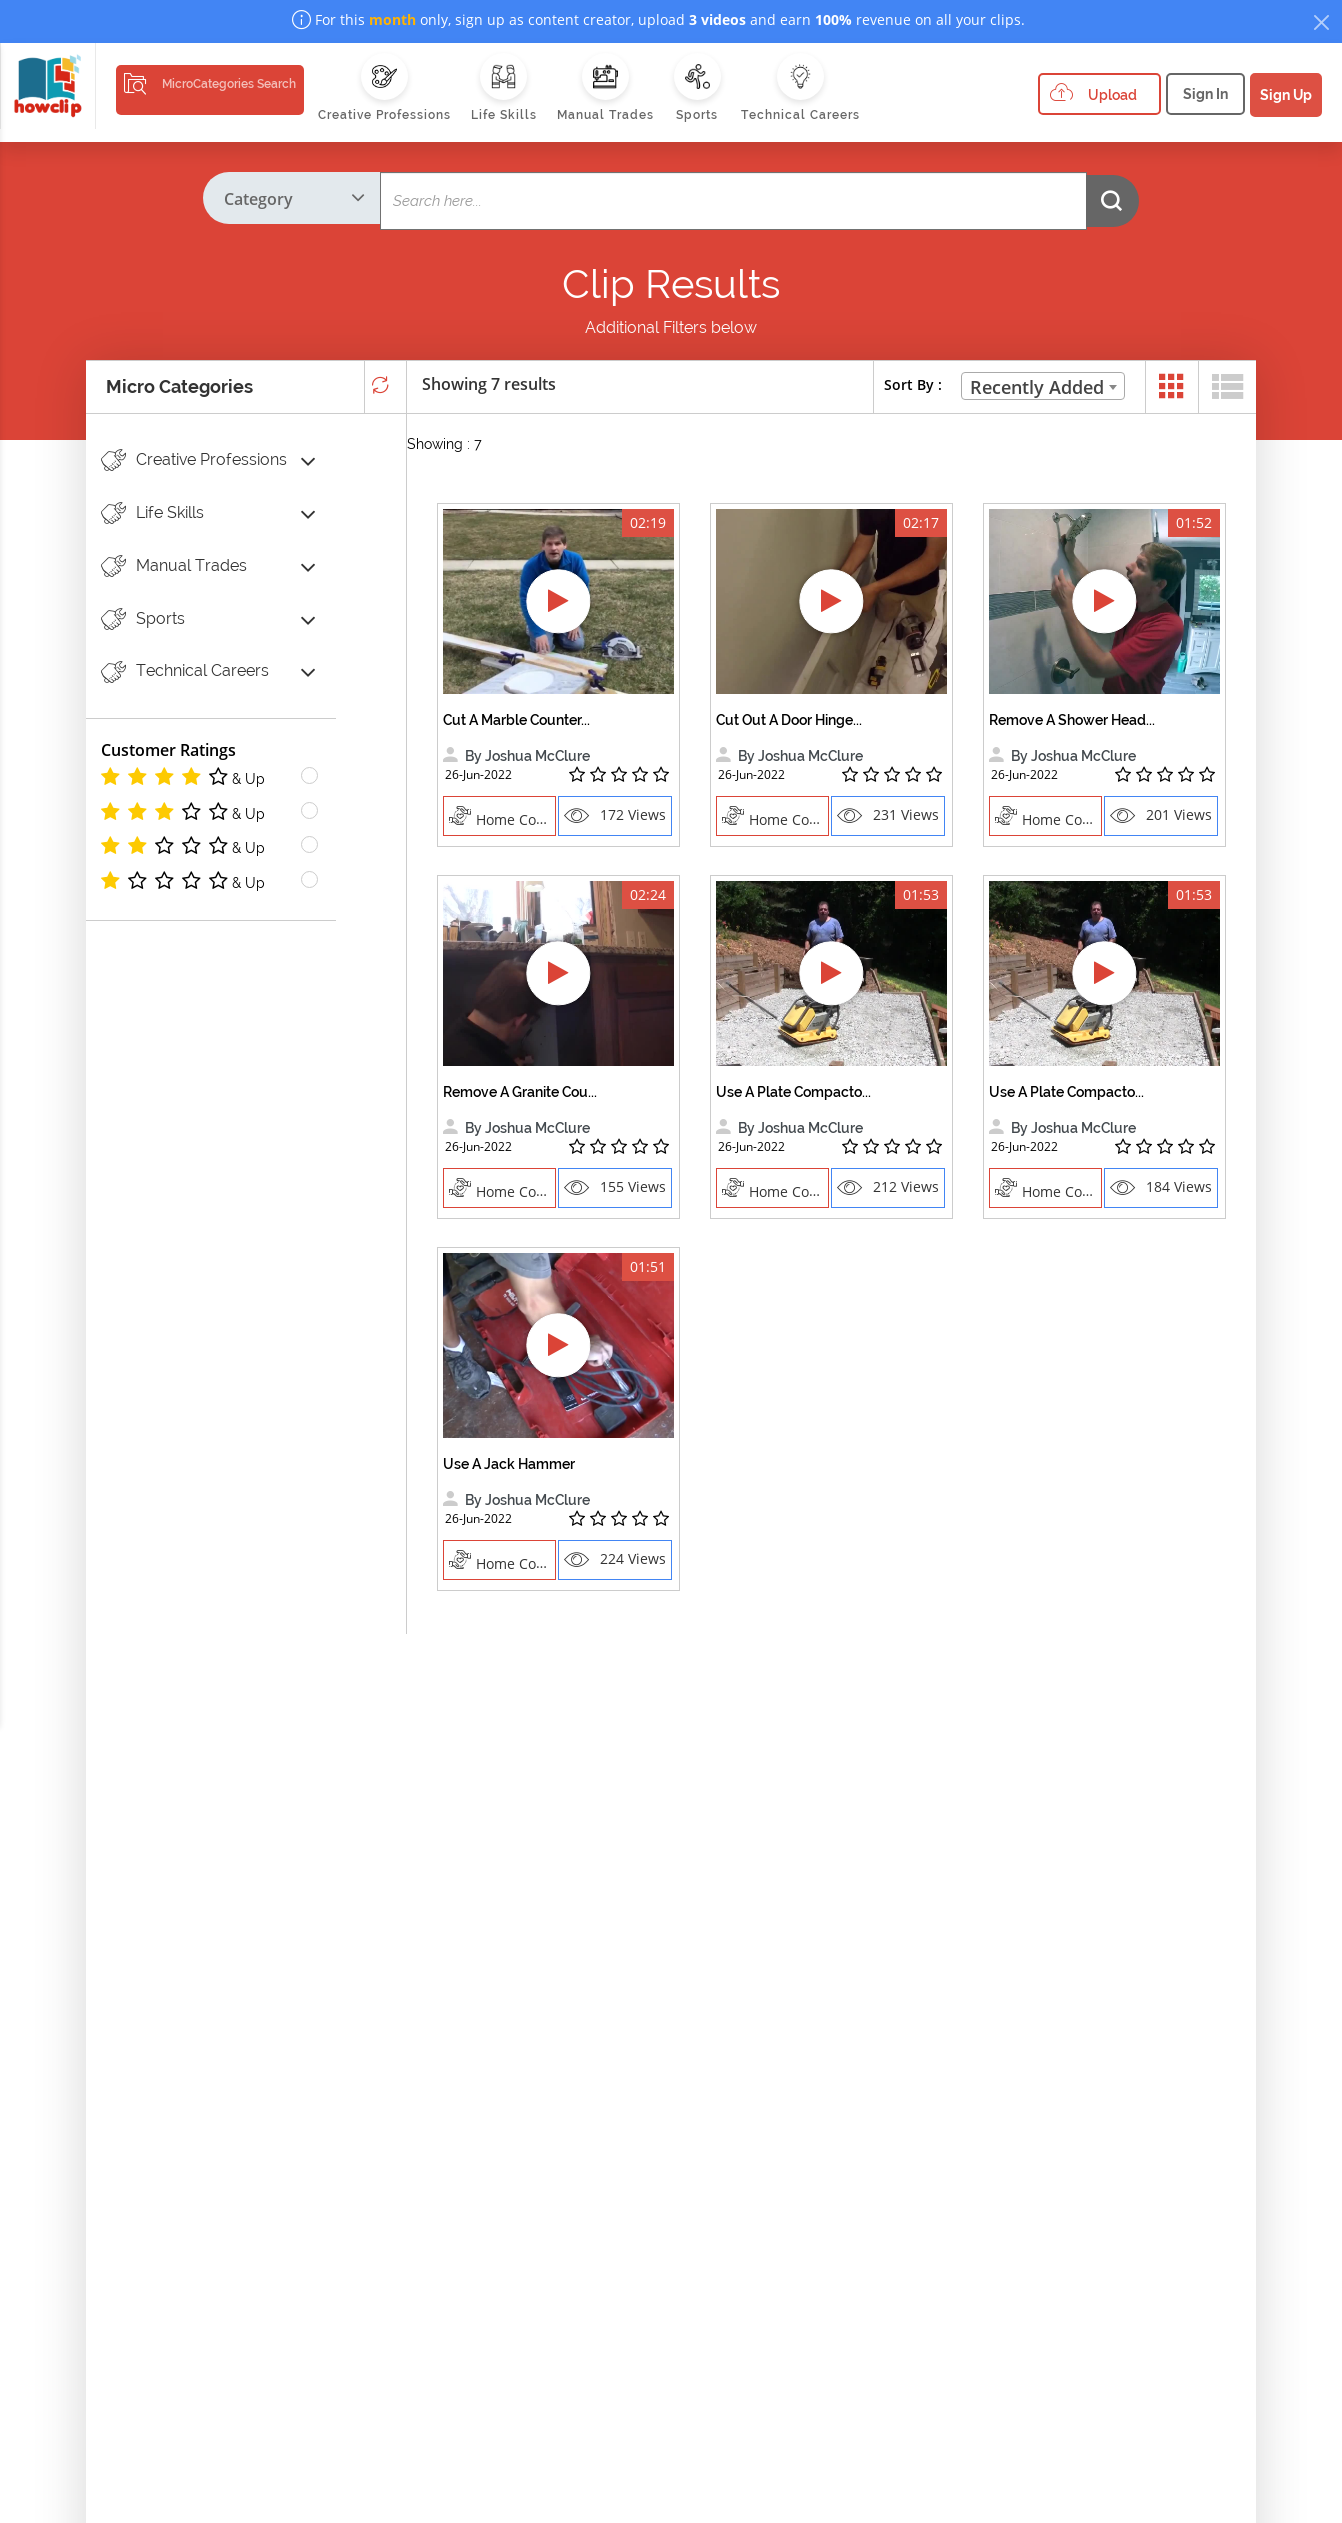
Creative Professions (194, 460)
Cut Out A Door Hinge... (789, 720)
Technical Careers (185, 672)
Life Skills (152, 513)
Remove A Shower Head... (1072, 720)
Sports (143, 619)
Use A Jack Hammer (509, 1464)
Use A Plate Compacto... (793, 1092)
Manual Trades (174, 566)
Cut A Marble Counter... (516, 720)
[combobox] (1043, 386)
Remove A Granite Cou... (520, 1092)
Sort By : (913, 384)
